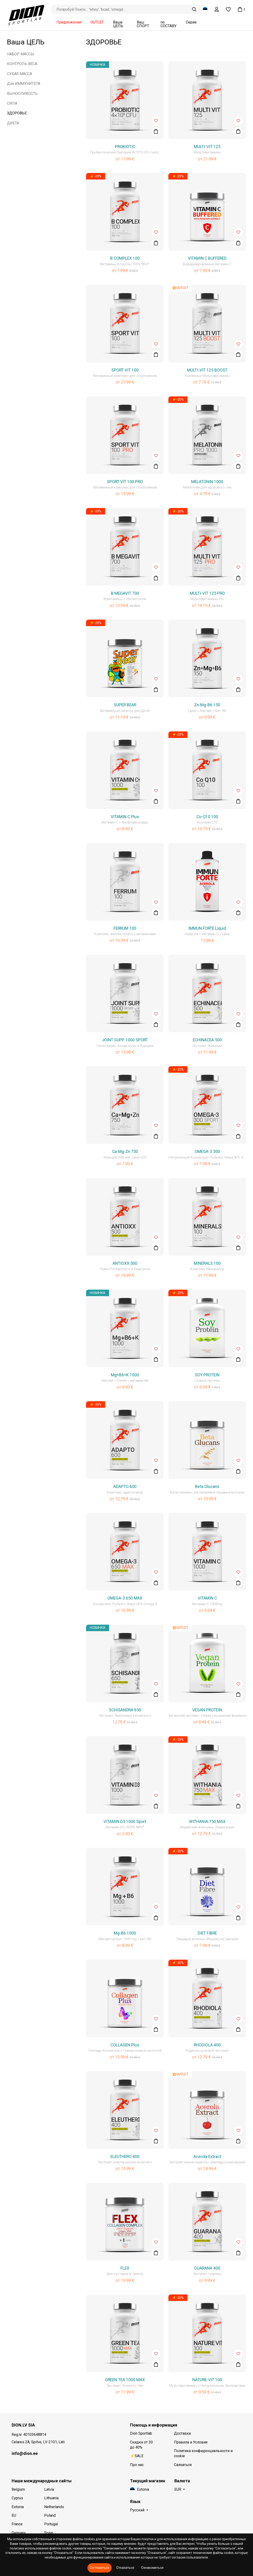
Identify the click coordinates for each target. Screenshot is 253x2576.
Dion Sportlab (141, 2433)
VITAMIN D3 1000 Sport (124, 1821)
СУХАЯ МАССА (19, 74)
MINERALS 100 (207, 1263)
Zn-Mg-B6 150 (207, 705)
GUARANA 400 (207, 2268)
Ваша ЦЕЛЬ (118, 24)
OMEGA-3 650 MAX (124, 1598)
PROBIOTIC (125, 146)
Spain (48, 2533)
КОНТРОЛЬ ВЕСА (22, 64)
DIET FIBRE (207, 1933)
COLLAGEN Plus (124, 2045)
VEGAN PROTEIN (207, 1710)
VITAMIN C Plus (125, 816)
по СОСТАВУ (168, 24)
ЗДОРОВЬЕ (17, 113)
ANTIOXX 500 (125, 1263)
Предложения (69, 22)
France (17, 2524)
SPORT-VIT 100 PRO (125, 481)
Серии (191, 22)
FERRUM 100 (124, 928)
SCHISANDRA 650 (125, 1710)
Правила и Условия (190, 2442)
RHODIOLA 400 (207, 2045)
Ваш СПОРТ (143, 24)
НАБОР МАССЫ (20, 54)
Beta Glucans (207, 1486)
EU (14, 2515)
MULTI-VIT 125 (207, 146)
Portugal (51, 2524)
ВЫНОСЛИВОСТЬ (22, 93)
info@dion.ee (25, 2453)
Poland (50, 2515)
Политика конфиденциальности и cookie (203, 2453)
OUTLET (97, 22)
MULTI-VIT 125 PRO (207, 593)
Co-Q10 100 (207, 816)
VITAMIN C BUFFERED (207, 258)
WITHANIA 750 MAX (207, 1821)
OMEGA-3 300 (207, 1151)
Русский (137, 2510)
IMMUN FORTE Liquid (207, 928)
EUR (177, 2489)
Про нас (137, 2465)
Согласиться (99, 2567)
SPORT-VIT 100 (125, 370)
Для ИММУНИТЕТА (23, 83)
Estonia (18, 2507)
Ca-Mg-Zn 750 (125, 1151)
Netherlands (54, 2507)
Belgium (18, 2489)
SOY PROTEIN (207, 1375)
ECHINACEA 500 (207, 1040)
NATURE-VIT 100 (207, 2379)
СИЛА (12, 103)
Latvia (49, 2489)
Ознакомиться (152, 2567)
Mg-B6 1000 (125, 1933)
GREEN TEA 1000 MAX (125, 2379)
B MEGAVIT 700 (125, 593)
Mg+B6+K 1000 (125, 1375)
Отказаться (125, 2567)
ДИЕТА (13, 123)
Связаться (183, 2465)
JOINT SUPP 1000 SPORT (125, 1040)
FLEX (124, 2268)
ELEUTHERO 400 (125, 2156)
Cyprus (17, 2498)
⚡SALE (136, 2456)
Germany (19, 2533)
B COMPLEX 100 (125, 258)
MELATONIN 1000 (207, 481)
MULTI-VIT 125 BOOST (207, 370)
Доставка (182, 2433)
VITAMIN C (207, 1598)
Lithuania (51, 2498)
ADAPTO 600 (124, 1486)
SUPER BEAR (125, 705)
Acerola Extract (207, 2156)
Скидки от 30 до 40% (141, 2445)
